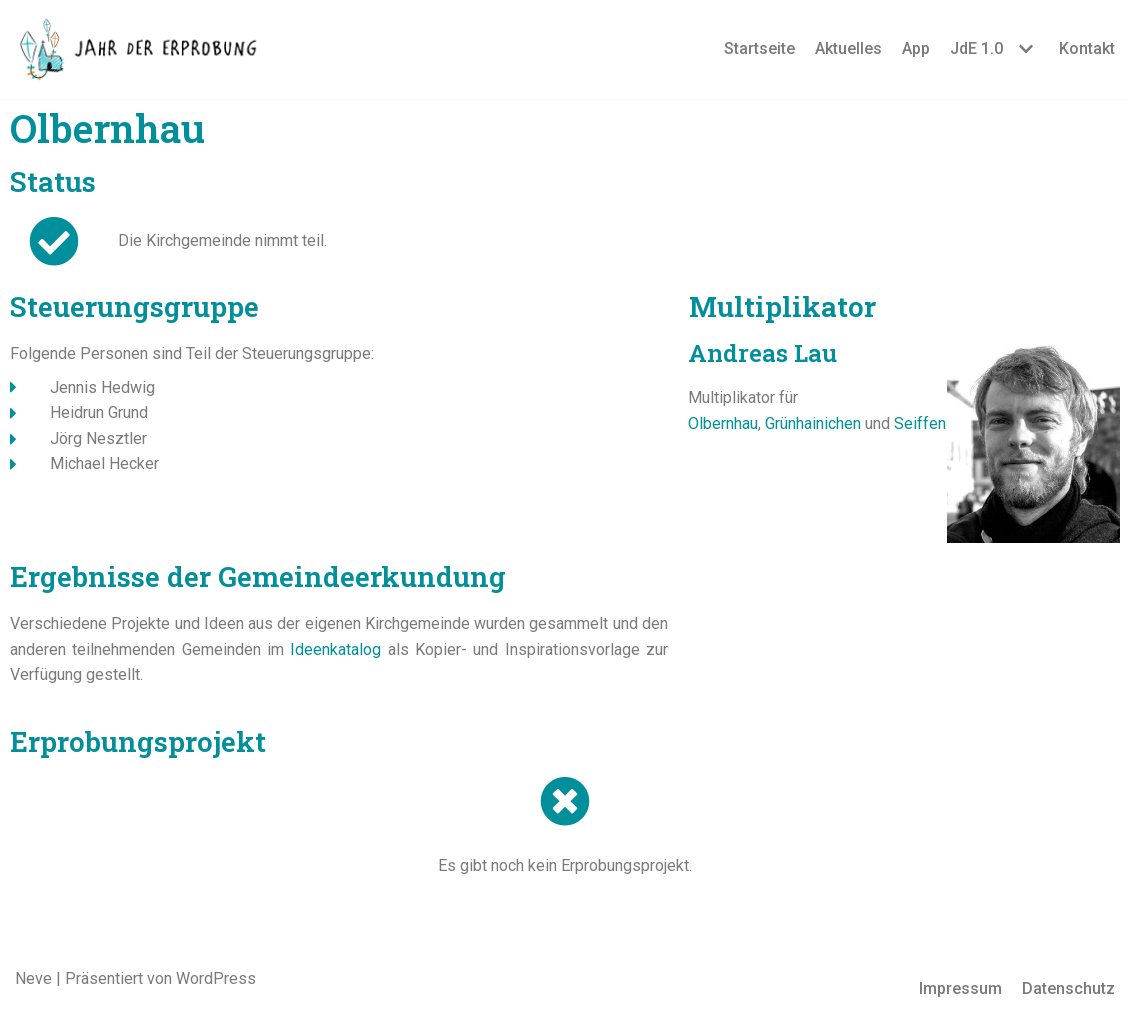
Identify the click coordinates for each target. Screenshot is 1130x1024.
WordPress (216, 978)
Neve (33, 978)
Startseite (759, 48)
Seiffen (920, 423)
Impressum (960, 988)
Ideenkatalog (335, 649)
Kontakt (1087, 48)
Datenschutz (1068, 988)
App (916, 48)
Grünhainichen (813, 423)
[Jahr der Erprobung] (140, 49)
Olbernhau (723, 423)
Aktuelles (848, 48)
